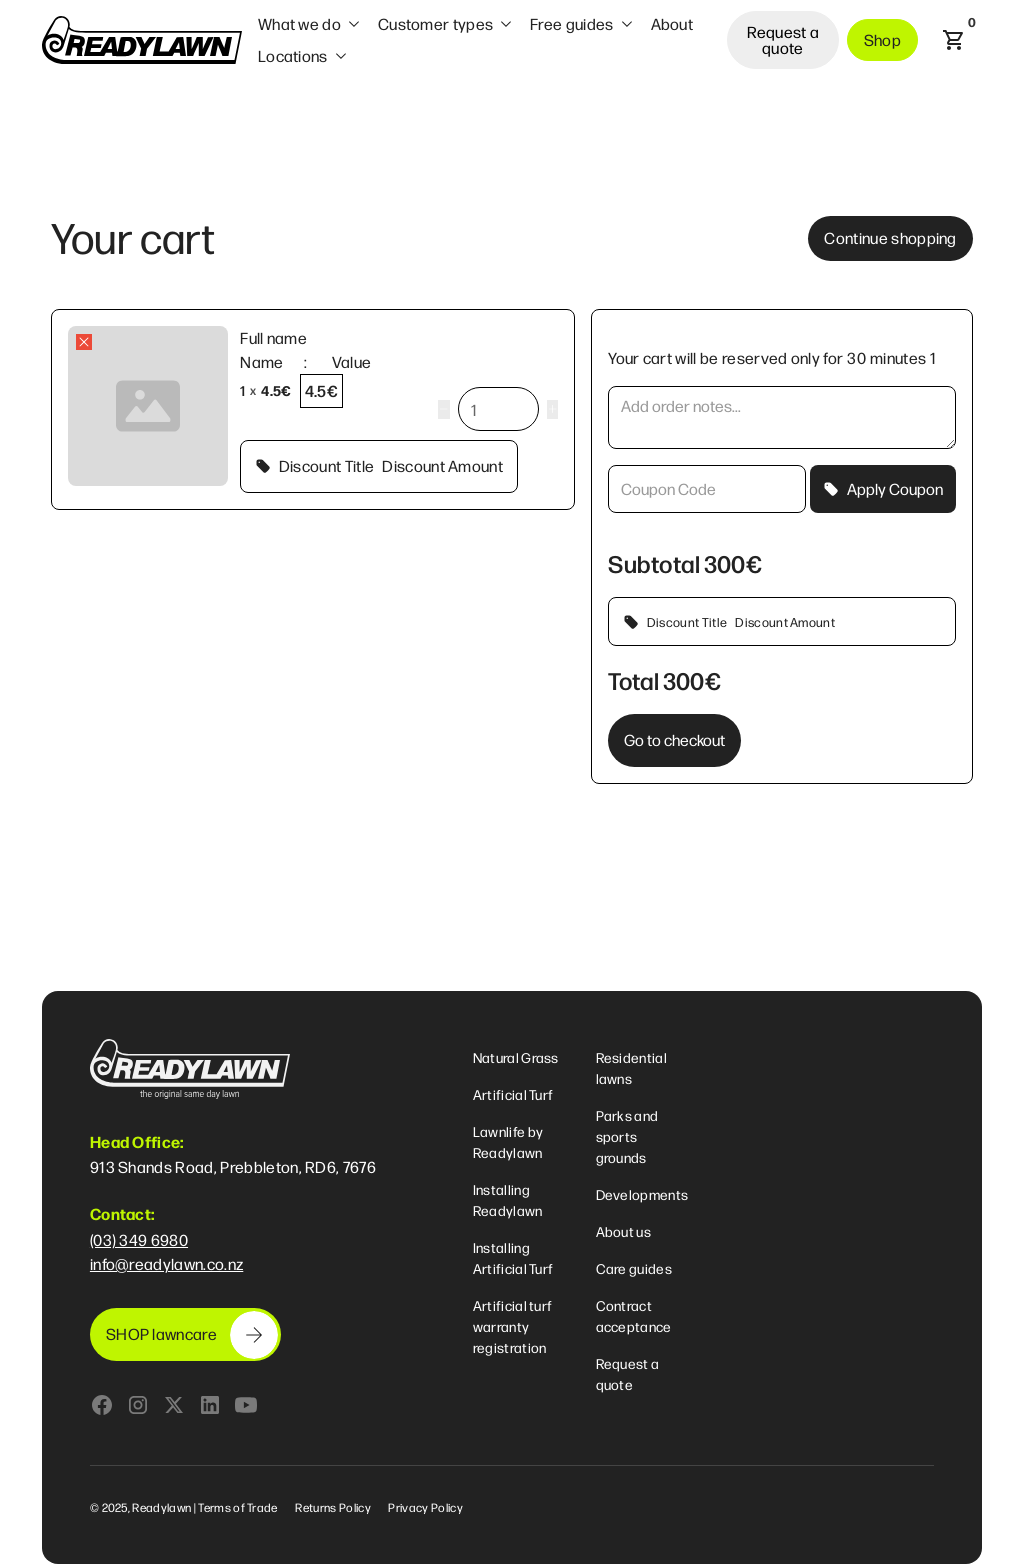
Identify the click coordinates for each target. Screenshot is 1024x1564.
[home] (142, 40)
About (672, 23)
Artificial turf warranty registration (513, 1326)
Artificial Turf (513, 1094)
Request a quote (783, 39)
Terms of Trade (237, 1507)
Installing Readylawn (508, 1199)
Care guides (634, 1268)
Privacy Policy (425, 1507)
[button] (310, 24)
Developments (642, 1194)
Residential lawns (632, 1067)
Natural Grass (516, 1057)
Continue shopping (890, 237)
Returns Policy (332, 1507)
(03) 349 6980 (139, 1239)
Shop (882, 39)
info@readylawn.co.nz (166, 1263)
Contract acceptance (634, 1315)
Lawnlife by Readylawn (508, 1141)
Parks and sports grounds (627, 1136)
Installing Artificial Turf (513, 1257)
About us (624, 1231)
